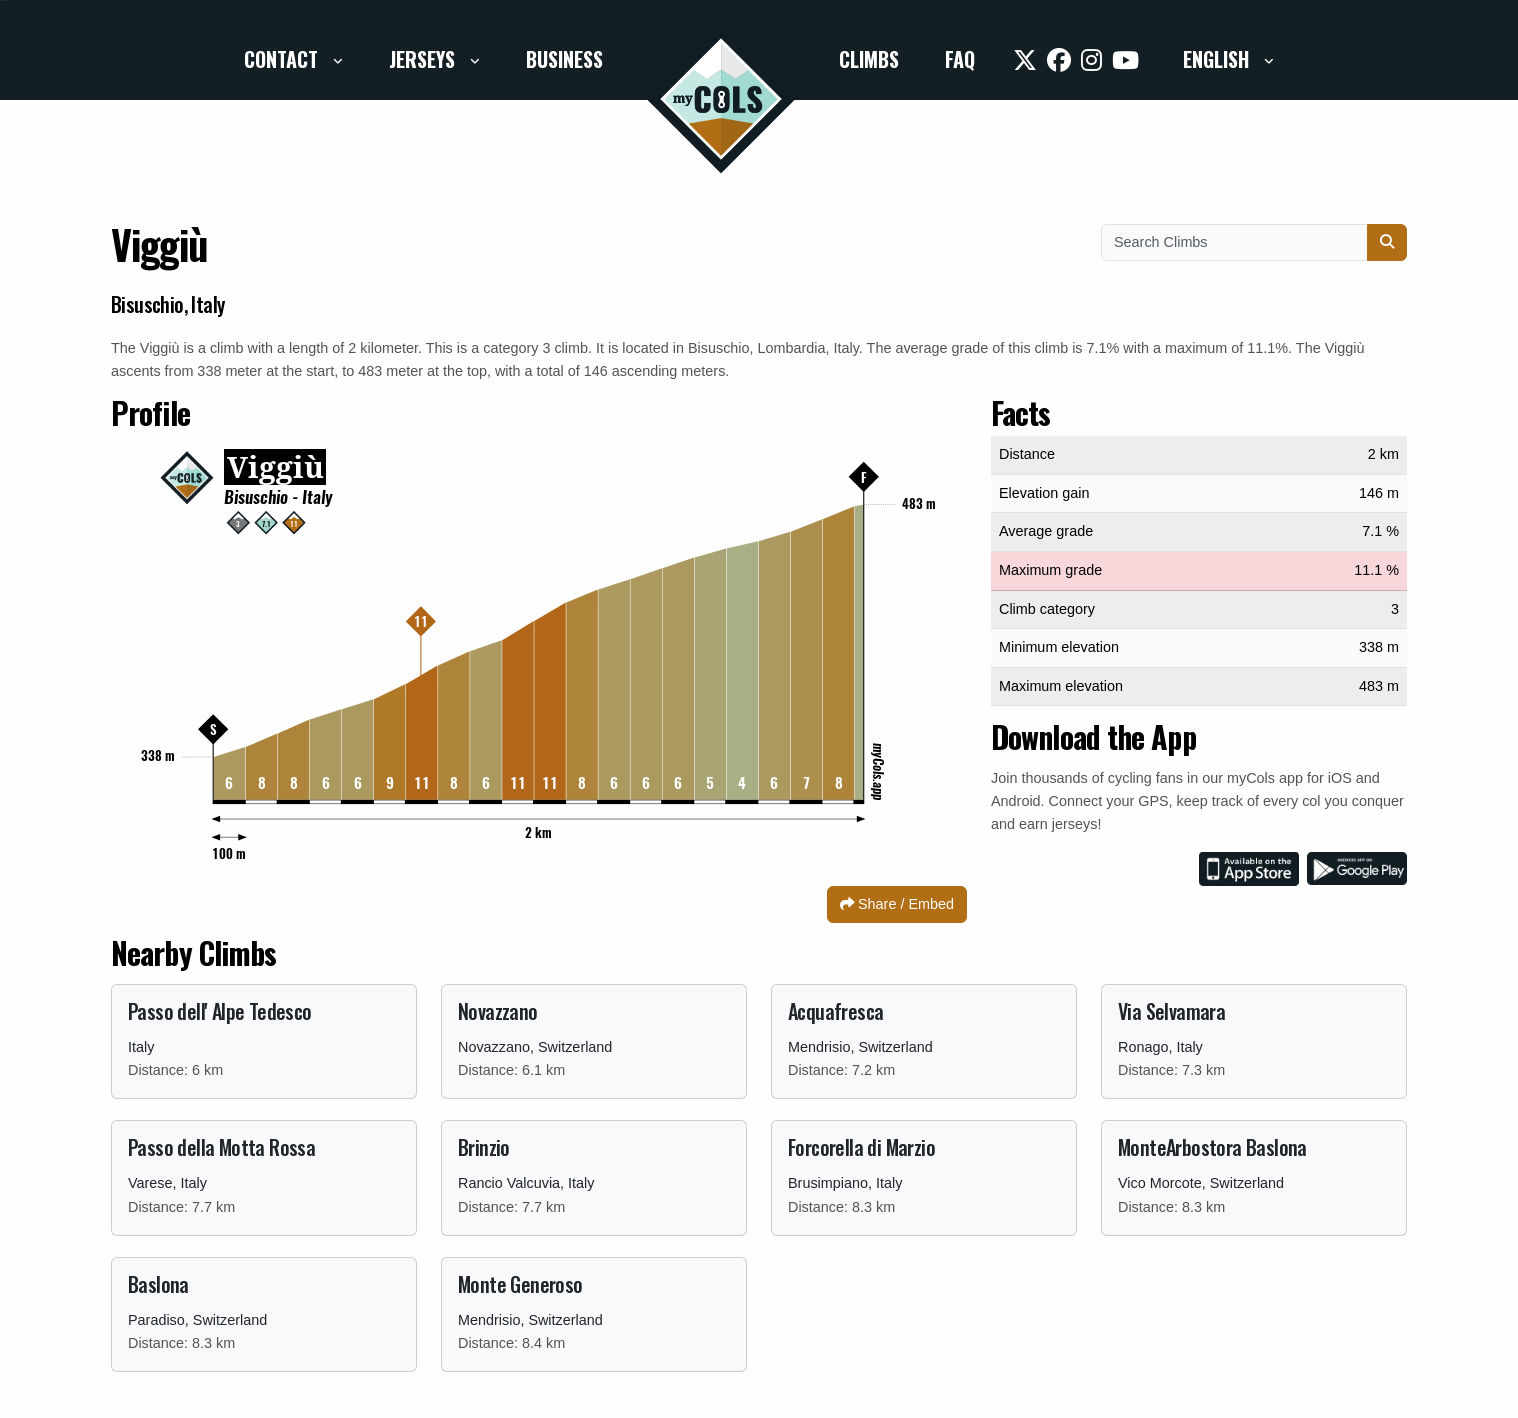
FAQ (960, 59)
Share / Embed (897, 904)
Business (564, 59)
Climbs (869, 59)
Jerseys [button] (424, 59)
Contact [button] (283, 59)
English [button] (1218, 59)
